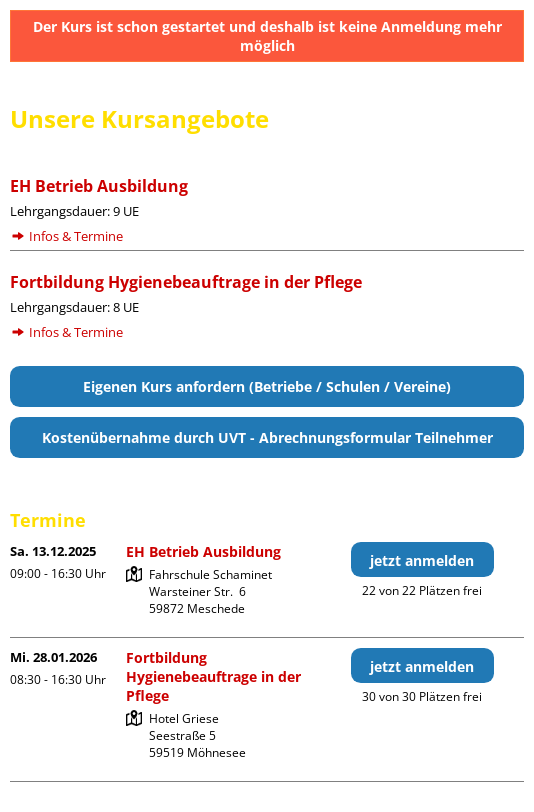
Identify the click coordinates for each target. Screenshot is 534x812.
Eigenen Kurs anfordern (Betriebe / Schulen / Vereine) (267, 386)
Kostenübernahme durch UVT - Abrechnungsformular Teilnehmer (267, 437)
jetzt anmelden (422, 560)
